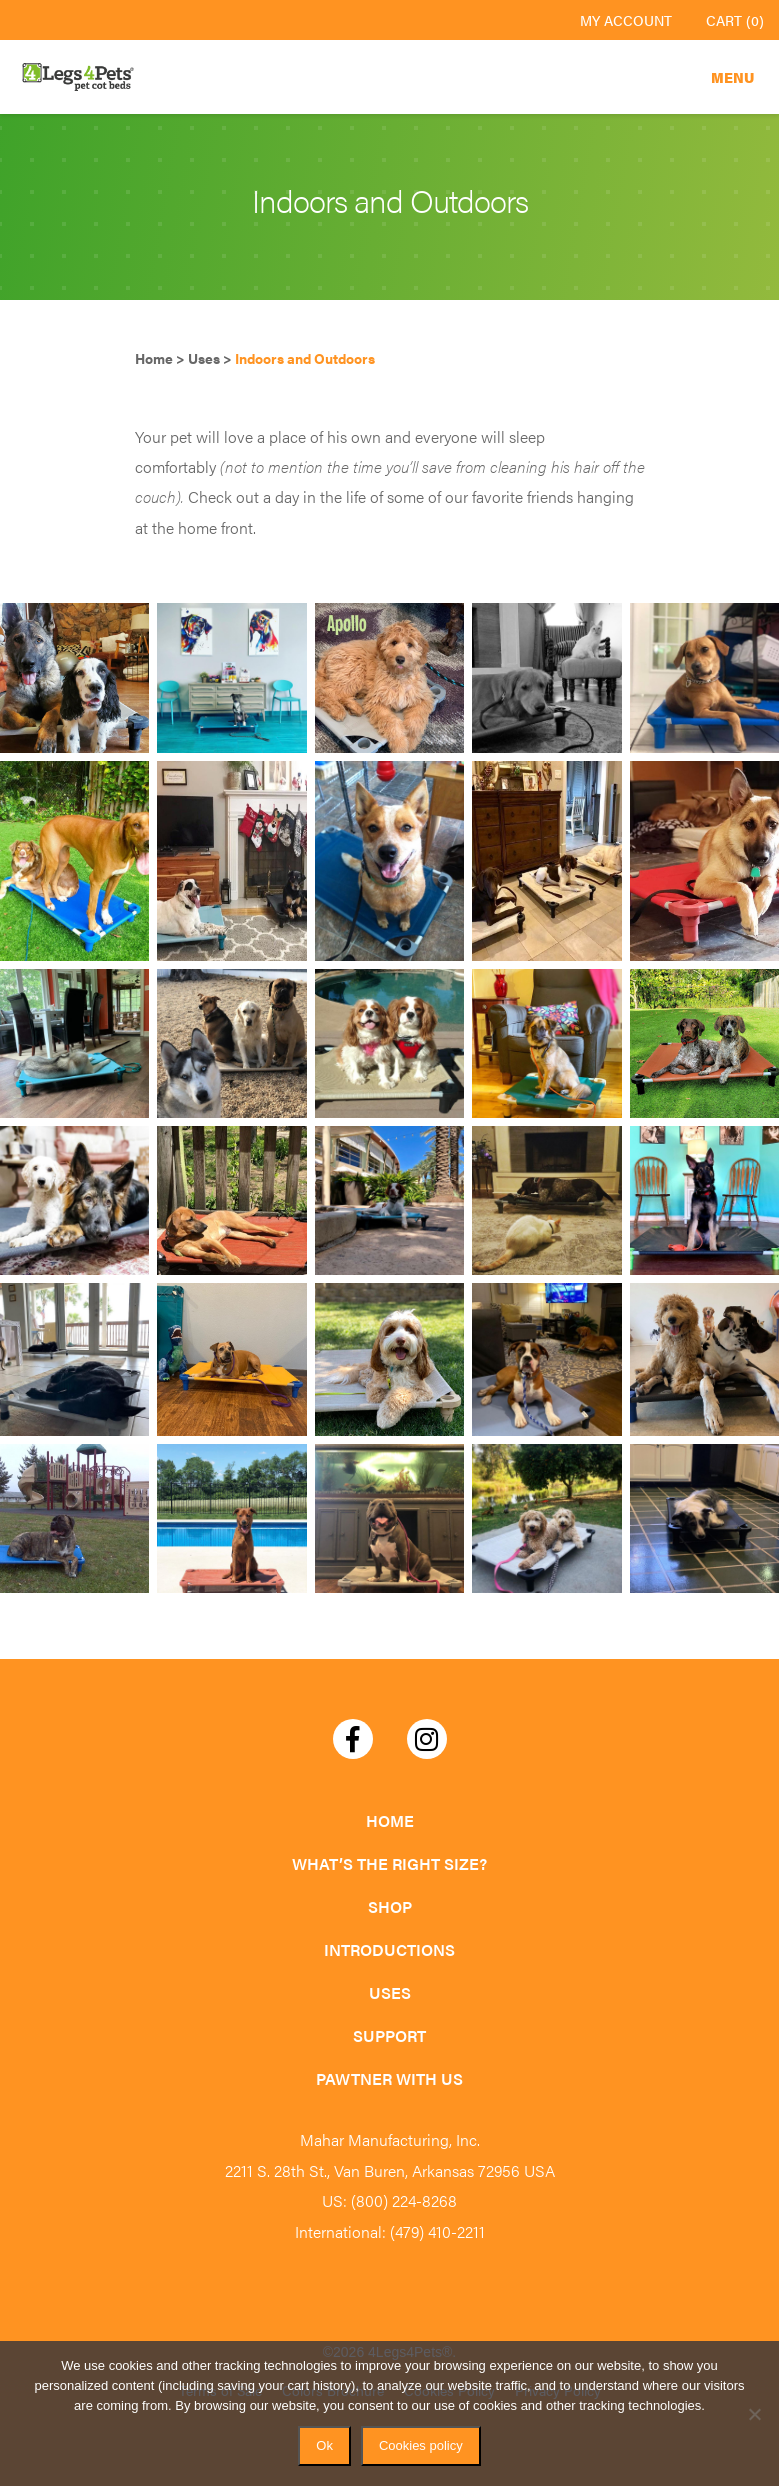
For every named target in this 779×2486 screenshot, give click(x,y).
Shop (390, 1906)
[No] (754, 2414)
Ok (324, 2445)
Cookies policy (421, 2445)
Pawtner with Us (389, 2078)
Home (390, 1820)
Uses (390, 1992)
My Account (626, 20)
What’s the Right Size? (389, 1863)
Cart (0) (735, 20)
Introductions (389, 1949)
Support (389, 2035)
